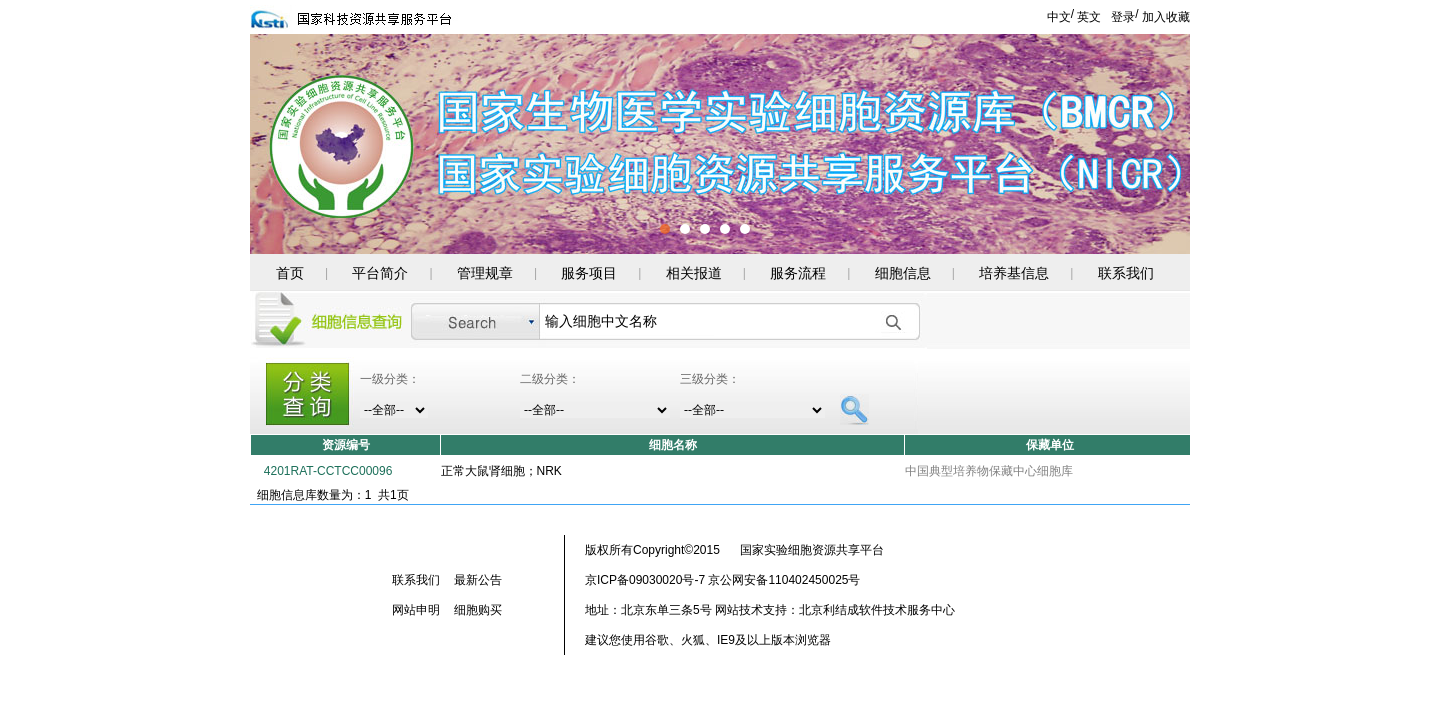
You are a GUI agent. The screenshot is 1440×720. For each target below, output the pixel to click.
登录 (1123, 17)
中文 (1059, 17)
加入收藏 (1166, 17)
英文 (1089, 17)
